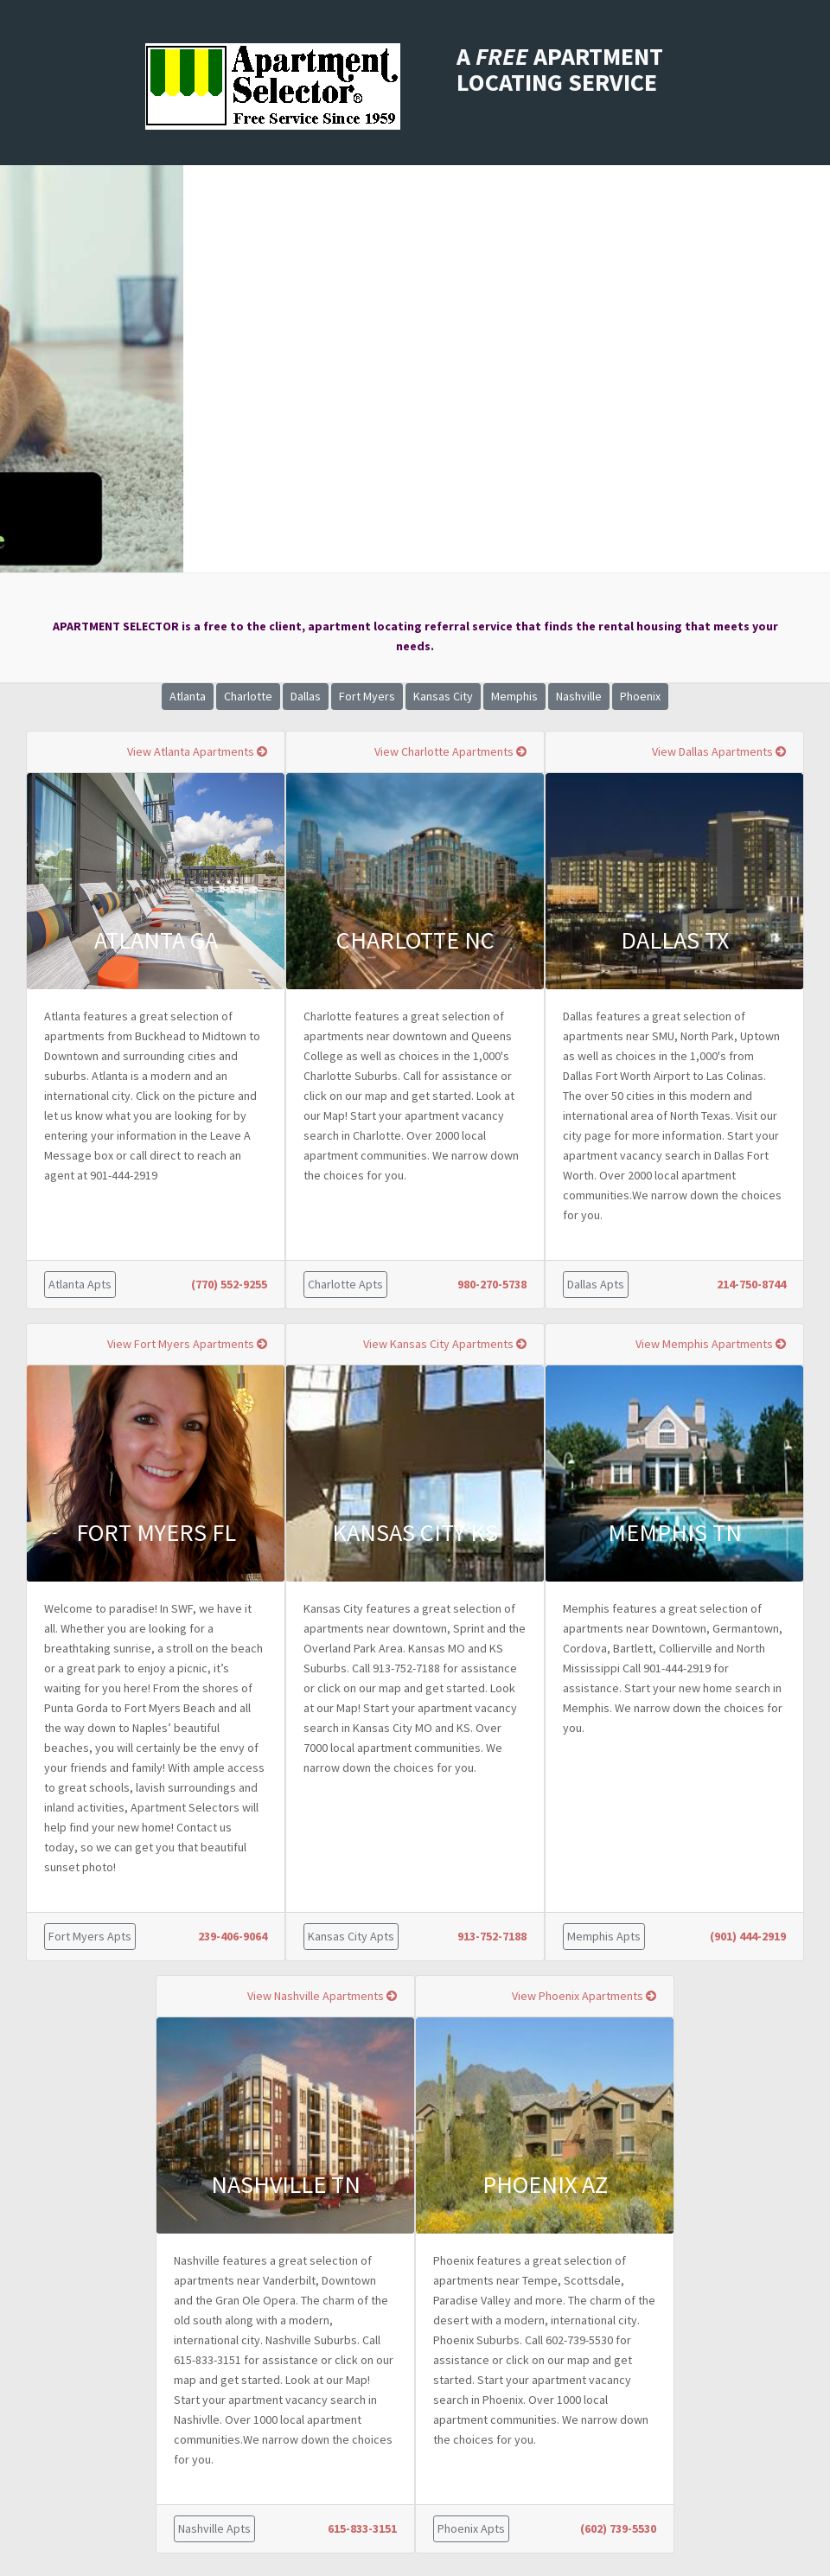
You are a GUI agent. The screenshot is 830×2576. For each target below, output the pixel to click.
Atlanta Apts (80, 1284)
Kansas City (443, 696)
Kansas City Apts (351, 1936)
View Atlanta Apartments (197, 751)
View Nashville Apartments (322, 1996)
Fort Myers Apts (89, 1936)
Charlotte (248, 696)
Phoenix (640, 696)
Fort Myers (367, 696)
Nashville (579, 696)
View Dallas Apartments (719, 751)
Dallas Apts (595, 1284)
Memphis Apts (604, 1936)
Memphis (514, 696)
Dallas (305, 696)
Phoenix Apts (471, 2528)
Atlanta (187, 696)
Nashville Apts (214, 2528)
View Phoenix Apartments (584, 1996)
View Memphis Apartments (710, 1344)
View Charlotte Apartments (450, 751)
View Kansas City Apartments (445, 1344)
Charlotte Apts (345, 1284)
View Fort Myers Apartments (187, 1344)
